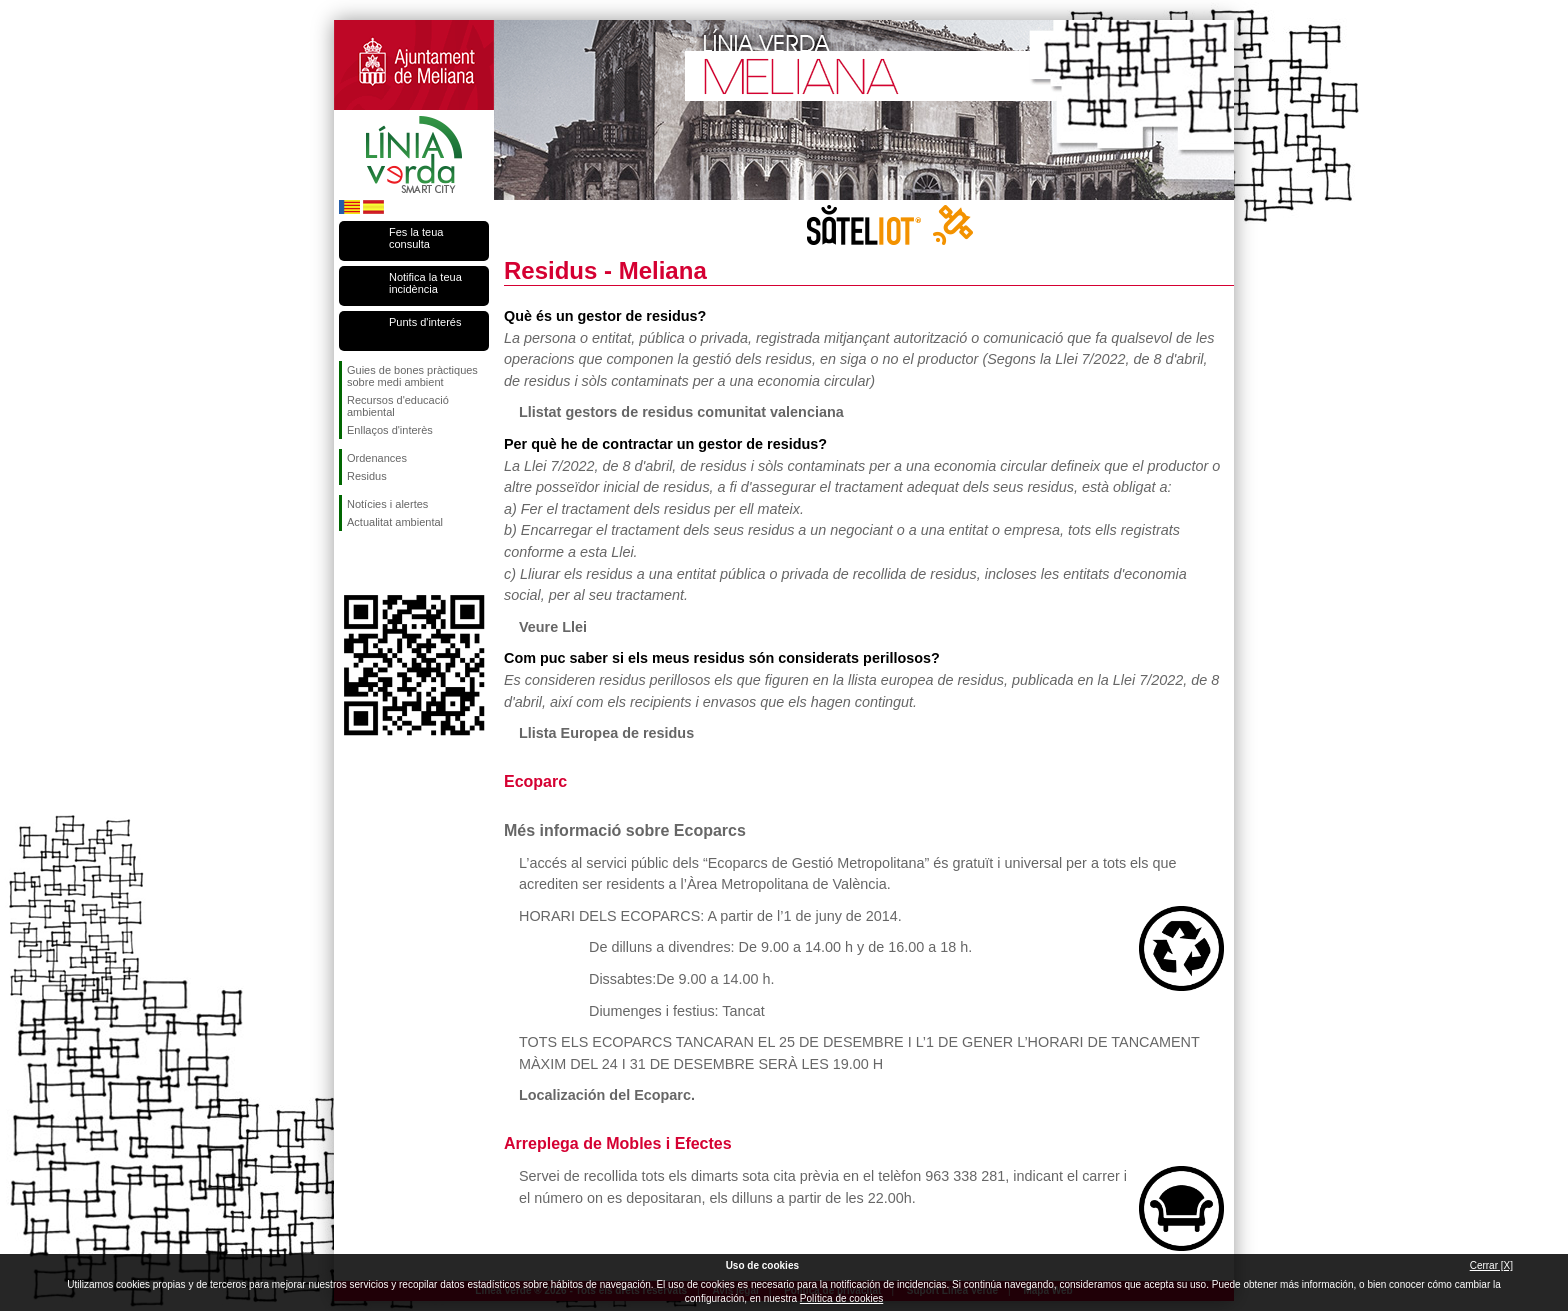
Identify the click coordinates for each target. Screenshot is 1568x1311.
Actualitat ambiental (395, 522)
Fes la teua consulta (416, 238)
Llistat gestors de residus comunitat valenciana (681, 412)
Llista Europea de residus (606, 733)
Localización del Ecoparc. (607, 1095)
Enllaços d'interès (390, 430)
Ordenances (377, 458)
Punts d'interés (425, 322)
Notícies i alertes (387, 504)
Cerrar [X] (1491, 1265)
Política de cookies (841, 1298)
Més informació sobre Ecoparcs (625, 830)
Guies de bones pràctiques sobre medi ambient (412, 376)
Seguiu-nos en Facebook (351, 563)
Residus (367, 476)
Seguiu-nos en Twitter (384, 563)
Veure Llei (553, 627)
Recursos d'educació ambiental (398, 406)
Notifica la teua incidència (425, 283)
